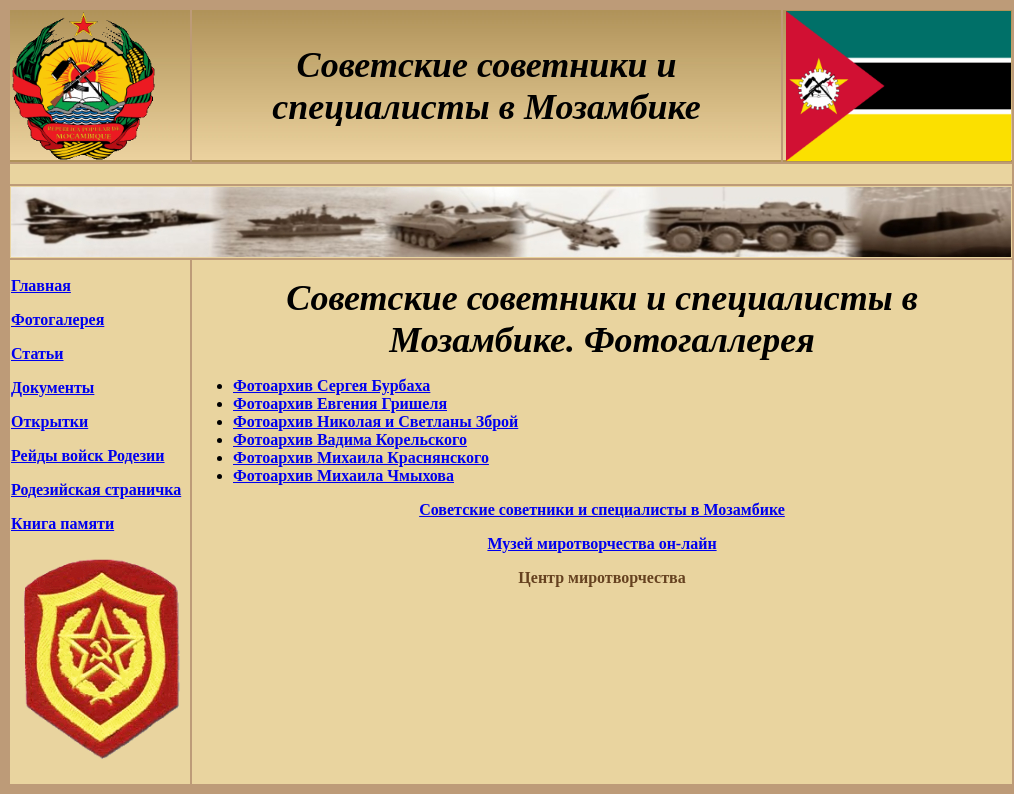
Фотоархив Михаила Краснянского (361, 457)
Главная (41, 285)
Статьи (37, 353)
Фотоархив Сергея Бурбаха (331, 385)
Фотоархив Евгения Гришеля (340, 403)
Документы (52, 387)
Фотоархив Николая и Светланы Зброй (375, 421)
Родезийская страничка (96, 489)
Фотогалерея (57, 319)
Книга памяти (62, 523)
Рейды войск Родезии (88, 455)
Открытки (49, 421)
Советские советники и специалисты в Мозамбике (602, 509)
